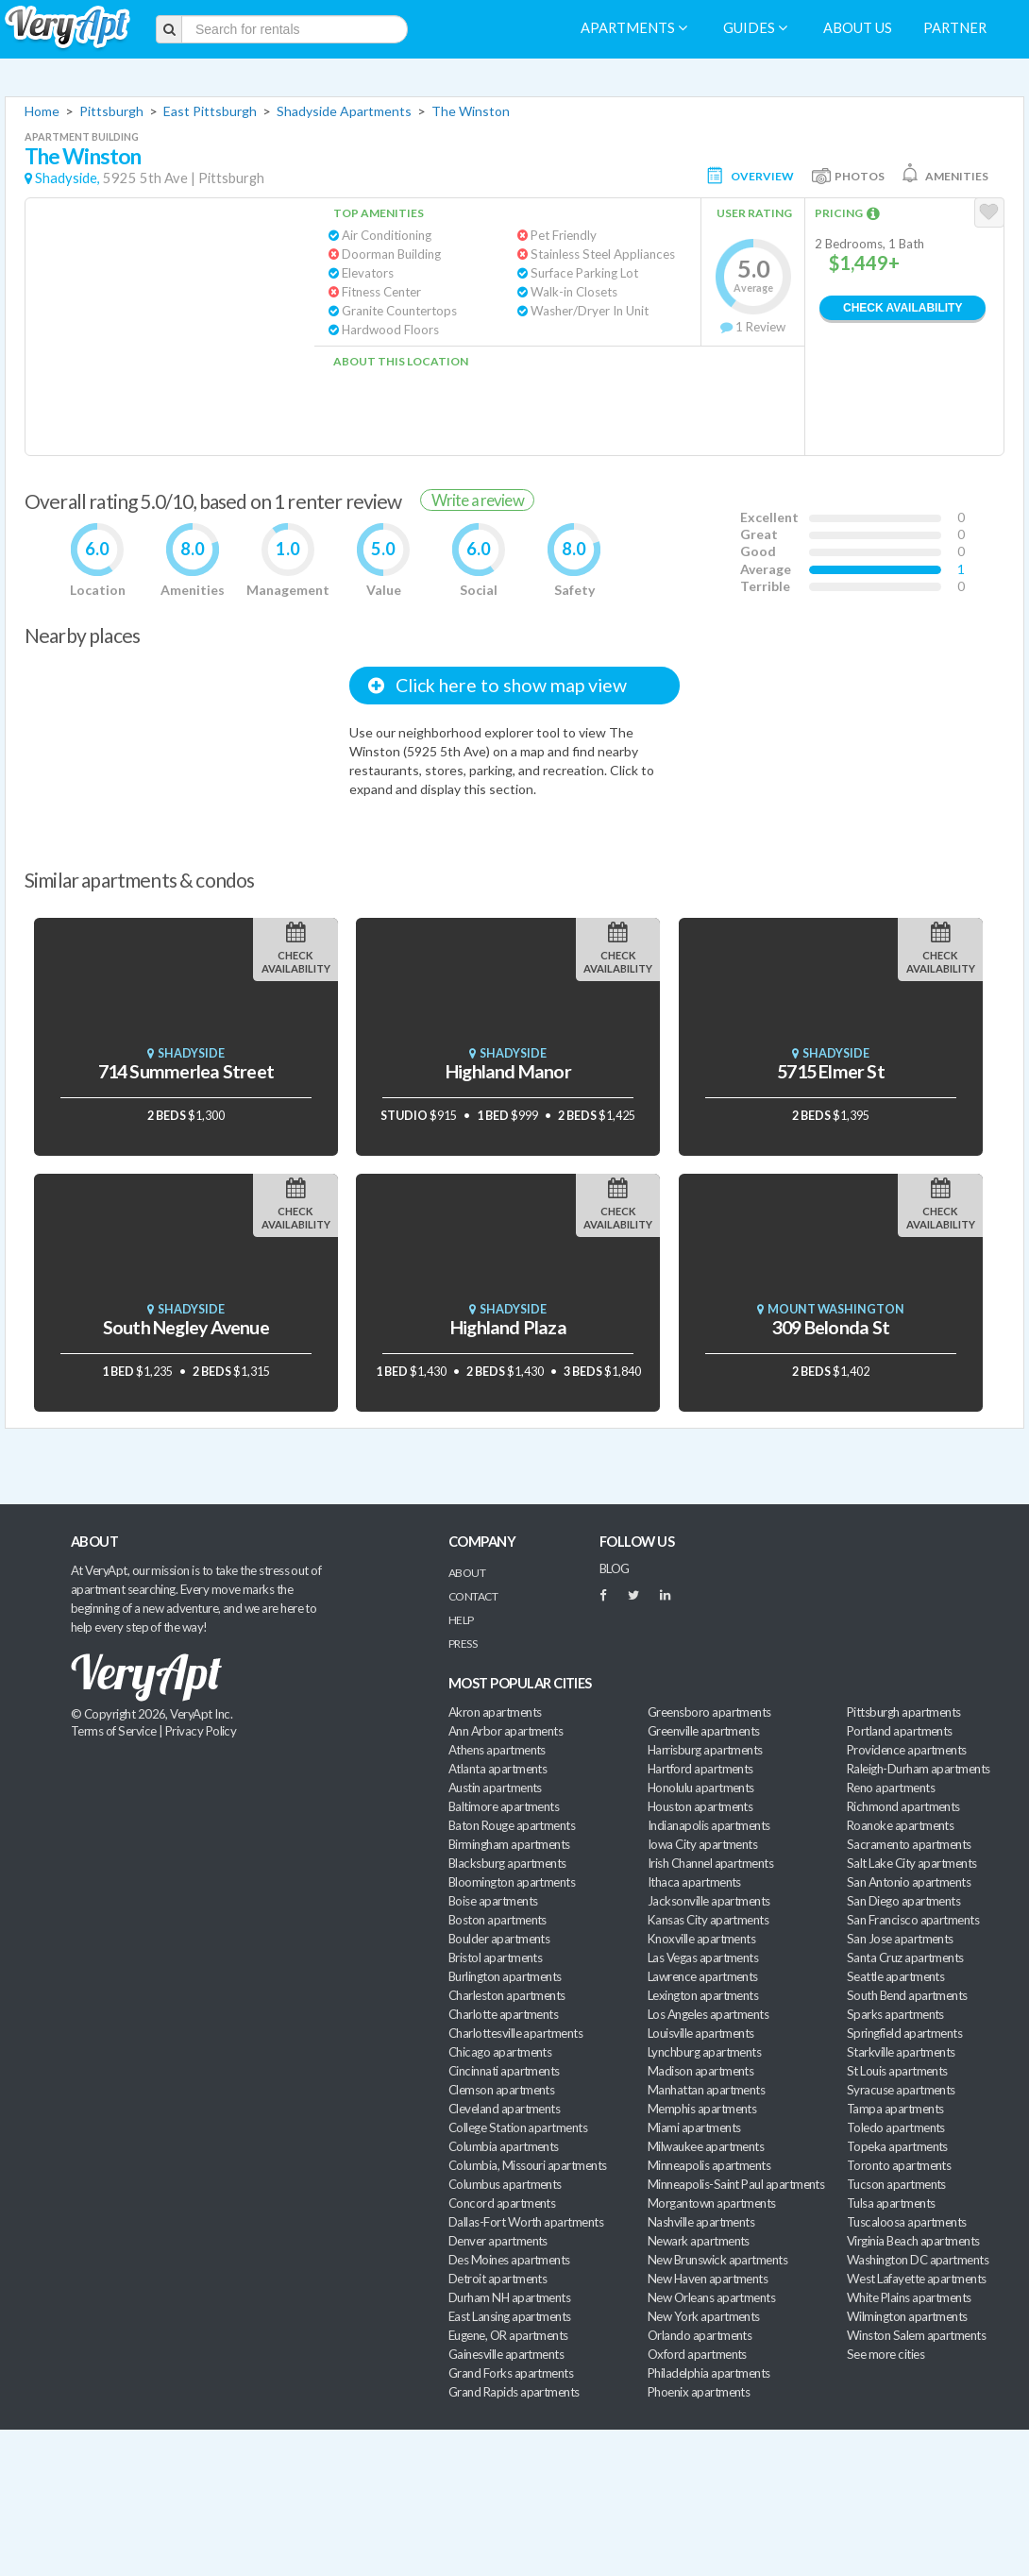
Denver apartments (498, 2240)
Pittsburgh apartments (904, 1712)
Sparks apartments (895, 2014)
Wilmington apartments (907, 2316)
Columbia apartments (503, 2146)
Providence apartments (907, 1749)
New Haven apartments (708, 2278)
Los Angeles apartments (708, 2014)
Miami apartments (694, 2127)
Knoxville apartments (701, 1938)
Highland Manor (508, 1071)
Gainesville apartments (506, 2354)
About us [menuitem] (857, 28)
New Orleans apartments (711, 2297)
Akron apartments (494, 1712)
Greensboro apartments (709, 1712)
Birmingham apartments (509, 1844)
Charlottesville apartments (515, 2033)
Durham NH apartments (509, 2297)
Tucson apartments (896, 2184)
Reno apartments (891, 1787)
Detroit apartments (497, 2278)
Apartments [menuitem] (634, 28)
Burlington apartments (505, 1976)
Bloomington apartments (511, 1882)
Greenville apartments (704, 1730)
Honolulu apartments (701, 1787)
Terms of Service (113, 1730)
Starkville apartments (901, 2051)
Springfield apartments (904, 2033)
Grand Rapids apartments (514, 2391)
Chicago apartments (499, 2051)
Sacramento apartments (909, 1844)
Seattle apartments (895, 1976)
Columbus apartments (505, 2184)
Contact (473, 1596)
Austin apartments (495, 1787)
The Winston (470, 111)
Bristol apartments (495, 1957)
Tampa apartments (895, 2108)
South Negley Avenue (186, 1327)
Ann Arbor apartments (505, 1730)
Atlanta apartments (497, 1768)
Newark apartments (699, 2240)
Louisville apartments (701, 2033)
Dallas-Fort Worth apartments (525, 2221)
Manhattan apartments (706, 2089)
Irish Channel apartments (710, 1863)
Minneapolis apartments (709, 2165)
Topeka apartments (897, 2146)
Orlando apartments (699, 2335)
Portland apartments (900, 1730)
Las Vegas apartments (703, 1957)
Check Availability (902, 307)
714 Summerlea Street (186, 1071)
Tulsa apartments (891, 2203)
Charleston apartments (506, 1995)
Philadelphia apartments (709, 2373)
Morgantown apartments (712, 2203)
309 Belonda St (830, 1327)
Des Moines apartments (509, 2259)
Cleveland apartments (504, 2108)
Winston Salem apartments (916, 2335)
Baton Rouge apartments (511, 1825)
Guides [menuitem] (755, 28)
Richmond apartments (903, 1806)
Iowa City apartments (702, 1844)
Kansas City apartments (708, 1919)
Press (462, 1643)
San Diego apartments (903, 1900)
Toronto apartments (899, 2165)
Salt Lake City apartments (912, 1863)
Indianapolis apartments (709, 1825)
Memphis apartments (702, 2108)
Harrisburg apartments (705, 1749)
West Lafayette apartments (917, 2278)
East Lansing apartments (509, 2316)
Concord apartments (501, 2203)
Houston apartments (700, 1806)
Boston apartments (497, 1919)
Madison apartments (700, 2070)
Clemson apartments (501, 2089)
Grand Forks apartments (510, 2373)
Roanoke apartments (900, 1825)
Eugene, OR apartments (508, 2335)
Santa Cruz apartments (905, 1957)
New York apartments (704, 2316)
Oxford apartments (697, 2354)
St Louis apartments (897, 2070)
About (466, 1573)
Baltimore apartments (503, 1806)
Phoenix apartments (699, 2391)
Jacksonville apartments (709, 1900)
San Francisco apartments (913, 1919)
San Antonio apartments (908, 1882)
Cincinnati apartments (504, 2070)
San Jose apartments (900, 1938)
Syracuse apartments (901, 2089)
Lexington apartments (703, 1995)
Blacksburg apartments (507, 1863)
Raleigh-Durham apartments (918, 1768)
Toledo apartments (896, 2127)
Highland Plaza (508, 1327)
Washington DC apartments (917, 2259)
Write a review (477, 500)
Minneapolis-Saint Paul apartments (736, 2184)
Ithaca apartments (694, 1882)
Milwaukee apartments (706, 2146)
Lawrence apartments (703, 1976)
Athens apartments (497, 1749)
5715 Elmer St (831, 1071)
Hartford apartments (700, 1768)
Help (461, 1620)
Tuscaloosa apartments (907, 2221)
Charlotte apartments (503, 2014)
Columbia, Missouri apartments (527, 2165)
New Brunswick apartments (717, 2259)
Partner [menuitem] (955, 28)
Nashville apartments (701, 2221)
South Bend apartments (907, 1995)
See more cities (885, 2354)
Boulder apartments (498, 1938)
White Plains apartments (909, 2297)
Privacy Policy (201, 1730)
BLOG (614, 1568)
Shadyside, (67, 178)
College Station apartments (517, 2127)
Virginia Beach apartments (913, 2240)
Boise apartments (492, 1900)
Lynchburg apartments (704, 2051)
